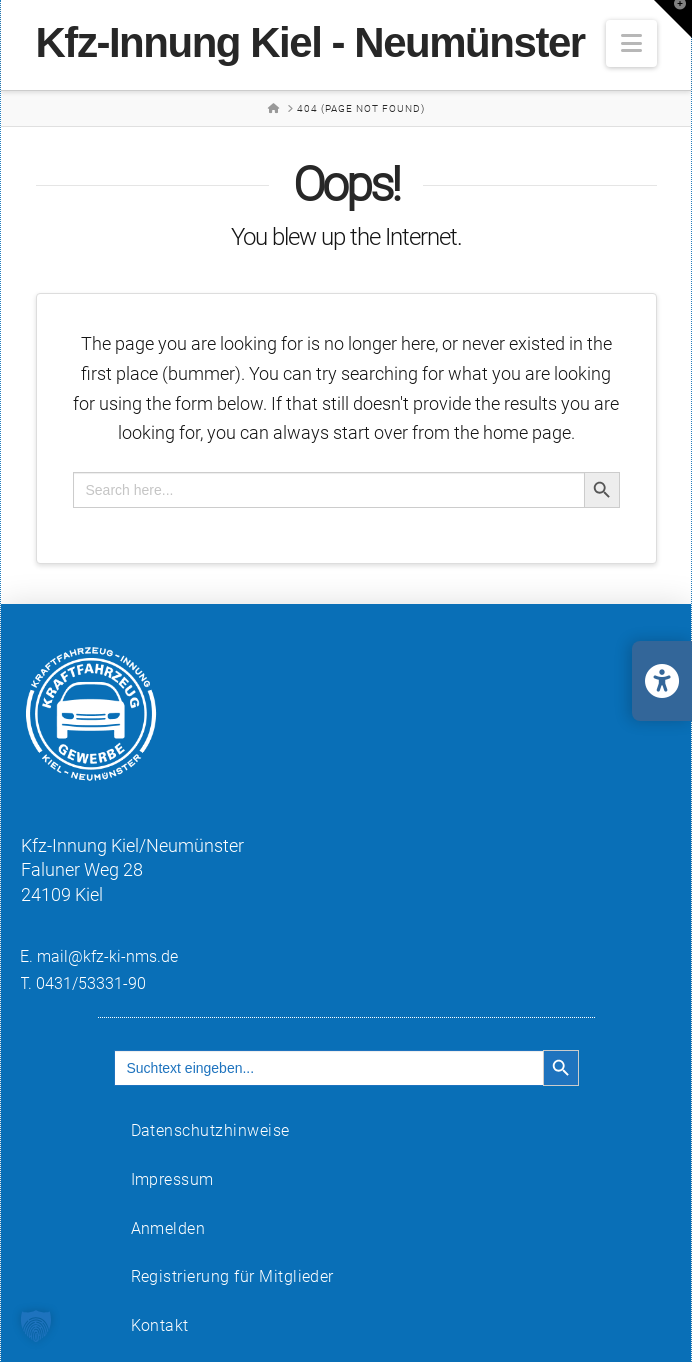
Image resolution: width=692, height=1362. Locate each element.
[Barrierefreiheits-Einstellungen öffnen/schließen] (662, 681)
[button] (631, 43)
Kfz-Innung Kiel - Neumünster (310, 43)
